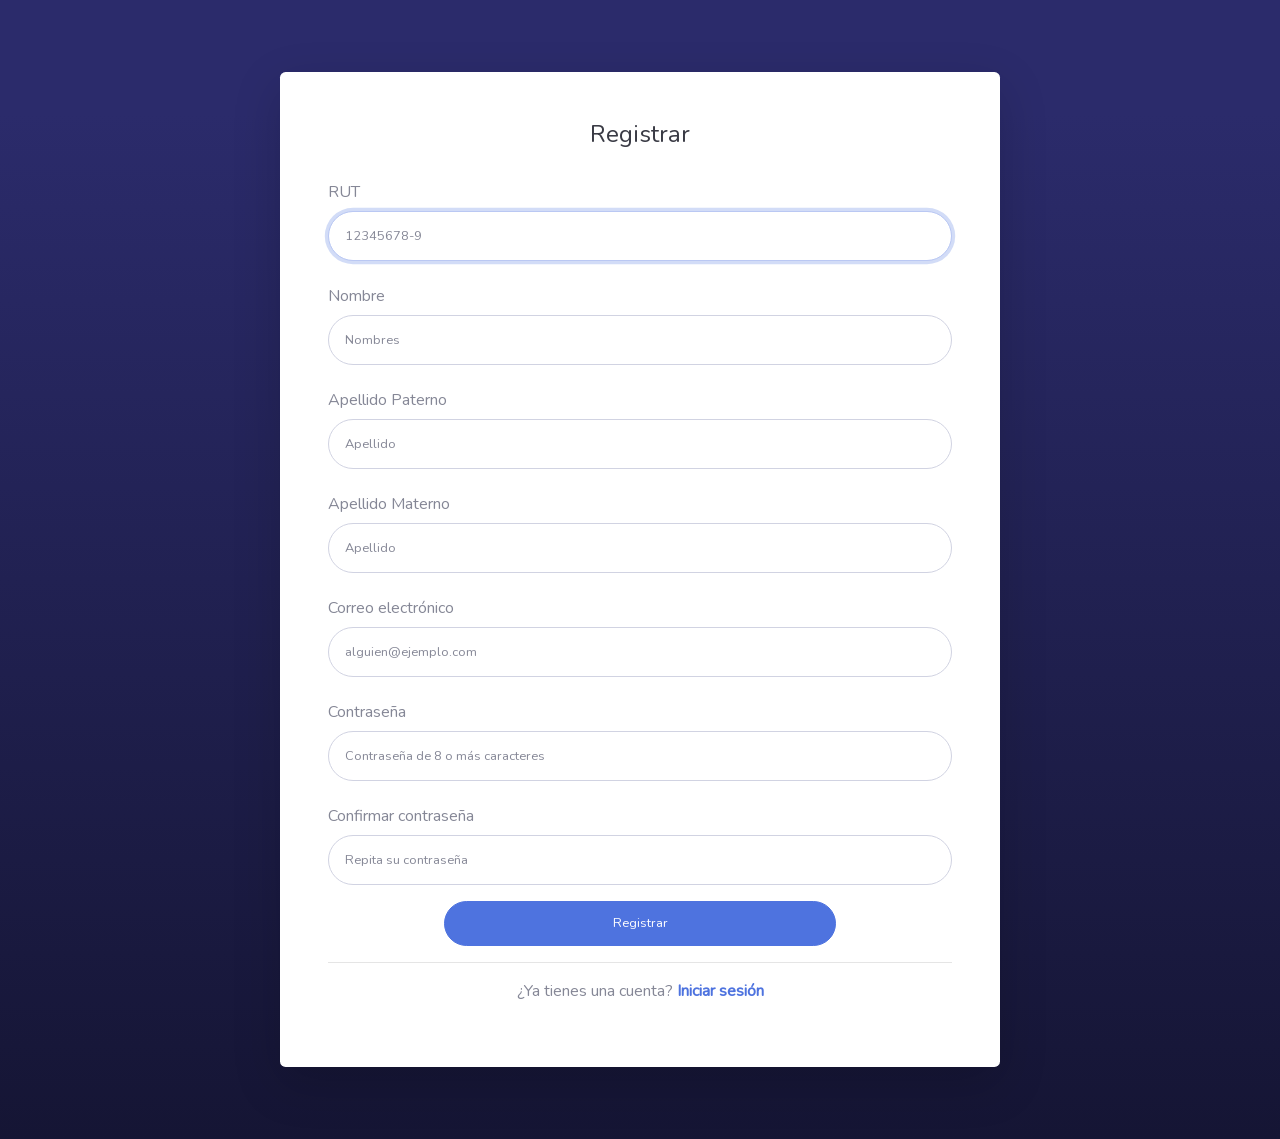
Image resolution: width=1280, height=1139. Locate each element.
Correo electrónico (391, 608)
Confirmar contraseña (401, 816)
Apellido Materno (389, 504)
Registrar (640, 923)
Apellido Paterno (387, 400)
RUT (344, 192)
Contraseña (367, 712)
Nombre (356, 296)
